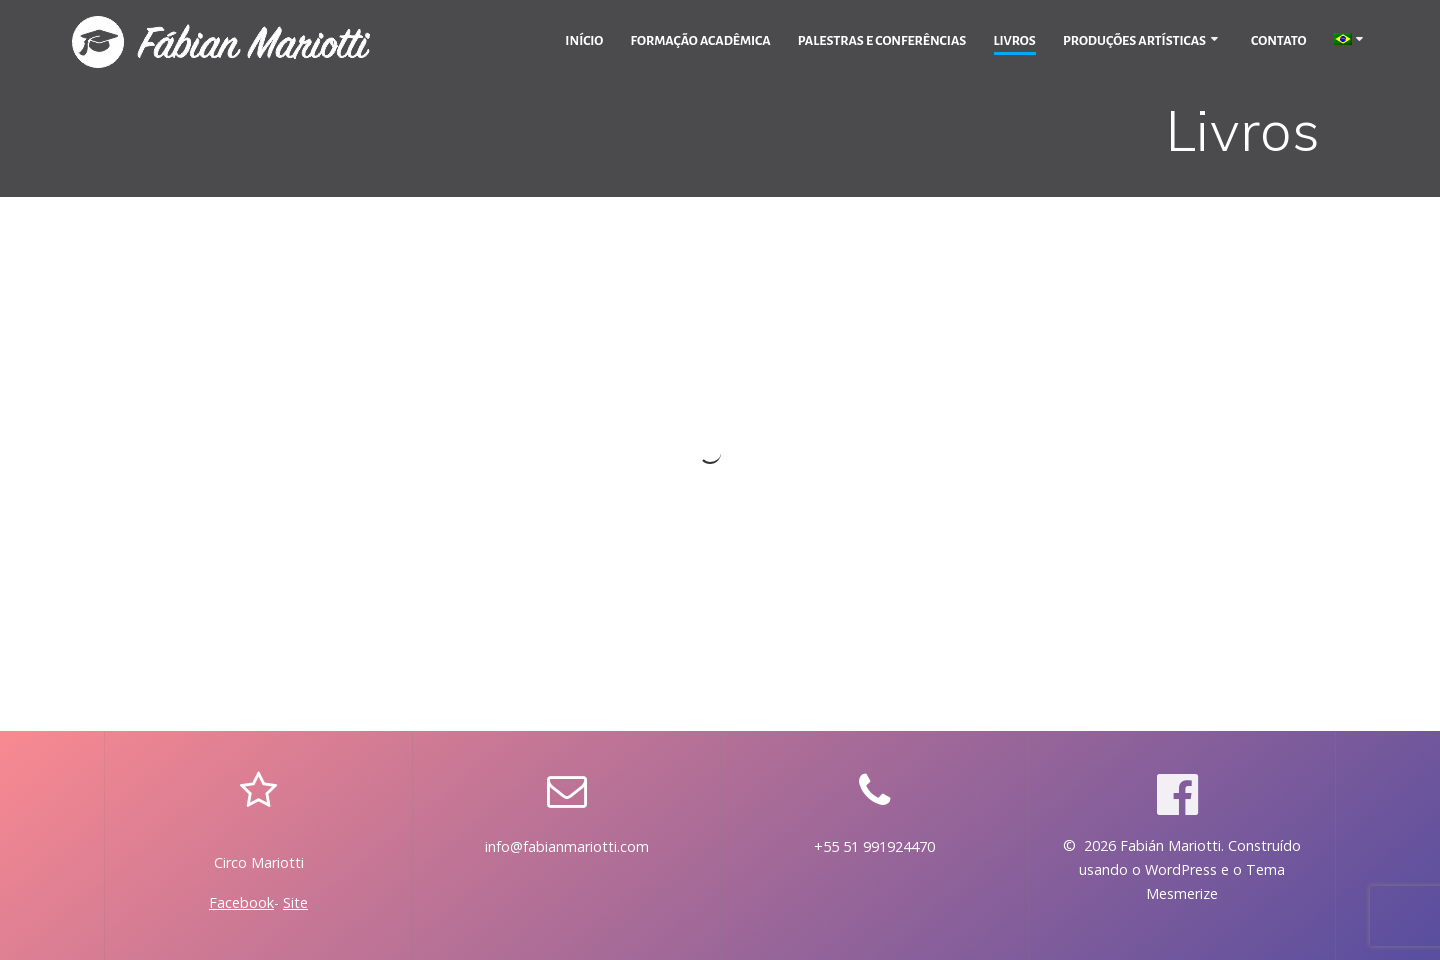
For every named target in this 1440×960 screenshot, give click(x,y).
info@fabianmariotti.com (567, 846)
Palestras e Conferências (882, 41)
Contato (1278, 41)
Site (295, 902)
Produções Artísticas (1134, 41)
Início (584, 41)
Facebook (241, 902)
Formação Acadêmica (701, 41)
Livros (1015, 41)
